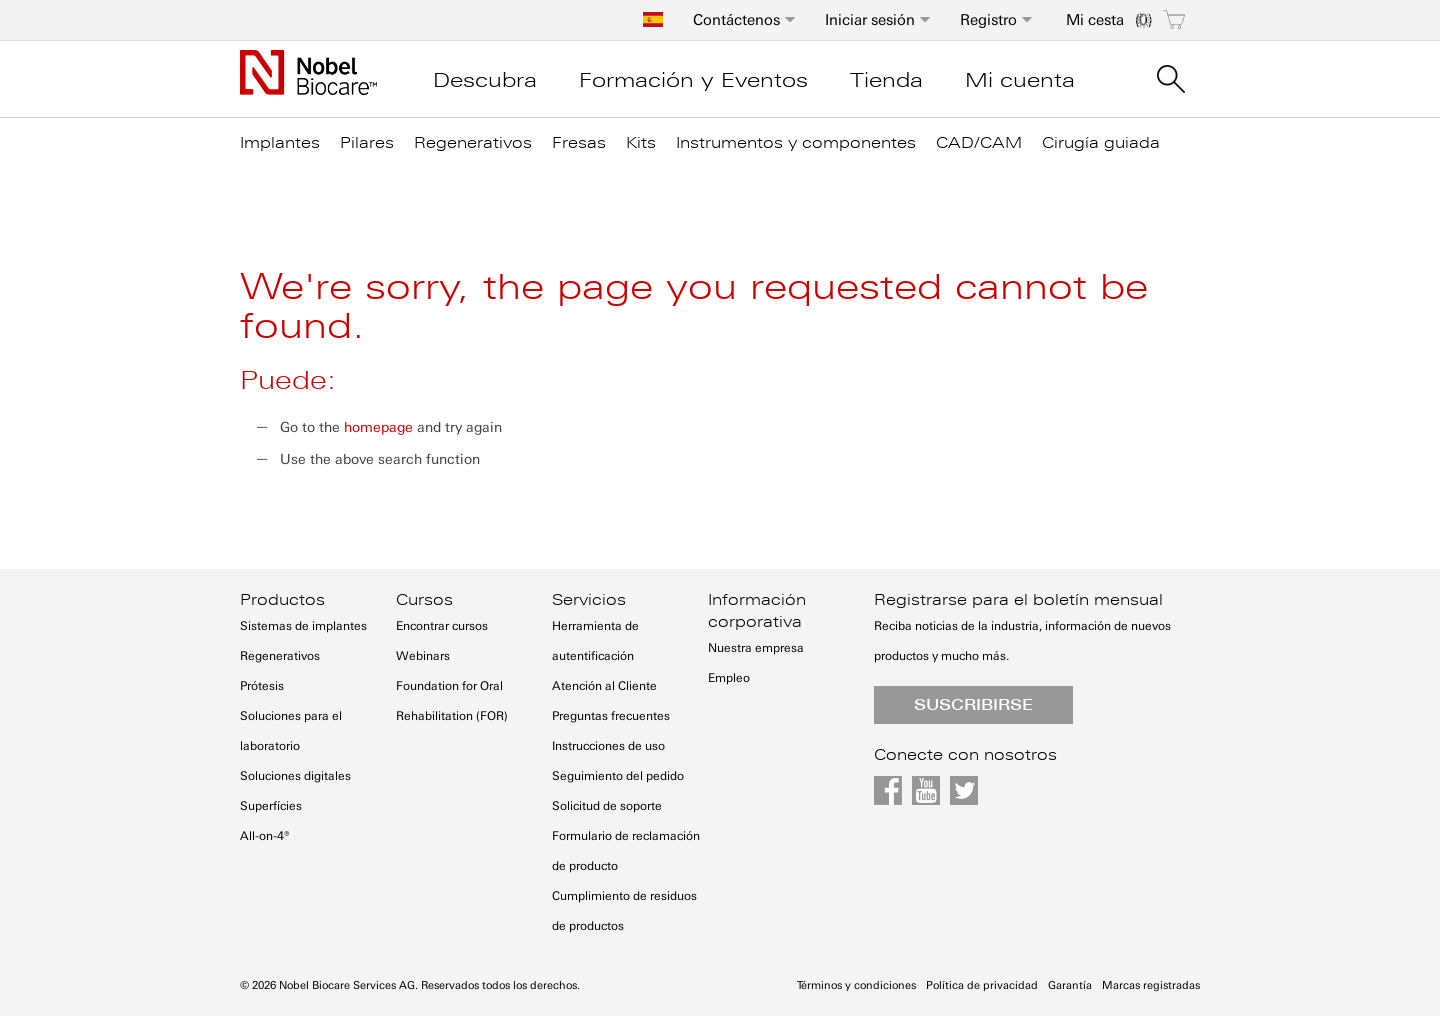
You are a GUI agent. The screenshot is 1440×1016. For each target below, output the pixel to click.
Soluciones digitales (295, 776)
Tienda (886, 80)
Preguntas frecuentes (611, 716)
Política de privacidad (982, 985)
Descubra (485, 80)
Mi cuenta (1020, 80)
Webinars (423, 656)
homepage (378, 427)
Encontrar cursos (442, 626)
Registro (988, 20)
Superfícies (271, 806)
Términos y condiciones (856, 985)
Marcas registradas (1151, 985)
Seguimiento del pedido (618, 776)
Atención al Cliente (604, 686)
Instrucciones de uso (608, 746)
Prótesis (262, 686)
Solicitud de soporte (607, 806)
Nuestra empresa (756, 648)
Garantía (1070, 985)
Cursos (424, 600)
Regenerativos (280, 656)
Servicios (589, 600)
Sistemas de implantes (303, 626)
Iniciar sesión (870, 20)
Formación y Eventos (693, 80)
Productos (282, 600)
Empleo (729, 678)
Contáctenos (736, 20)
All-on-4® (265, 836)
